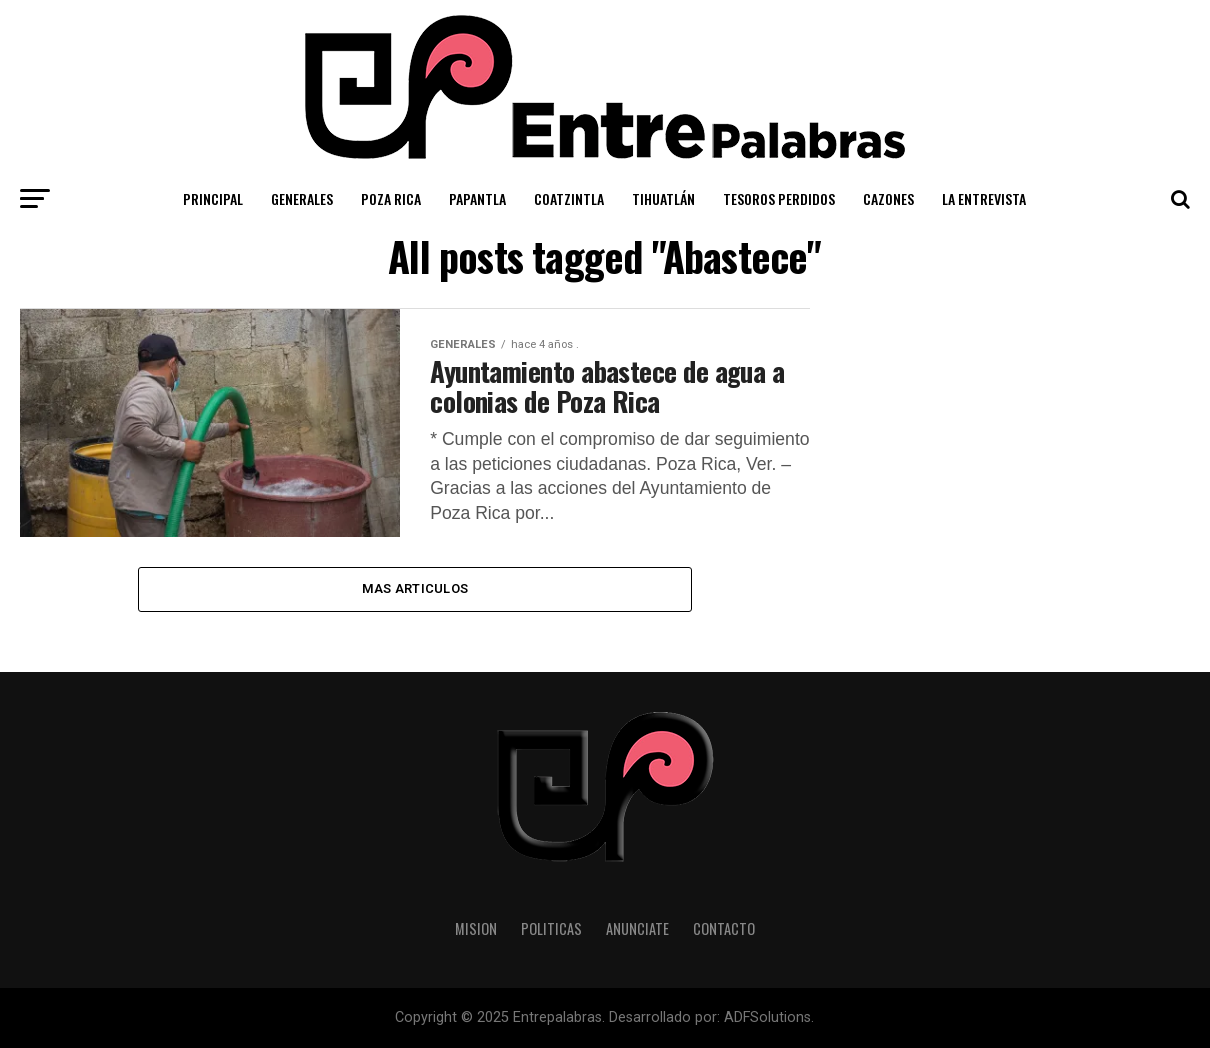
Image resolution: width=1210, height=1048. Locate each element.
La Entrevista (984, 198)
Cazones (888, 198)
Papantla (477, 198)
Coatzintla (569, 198)
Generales (302, 198)
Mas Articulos (415, 588)
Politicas (551, 928)
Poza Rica (391, 198)
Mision (476, 928)
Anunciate (637, 928)
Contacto (724, 928)
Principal (213, 198)
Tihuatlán (663, 198)
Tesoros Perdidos (779, 198)
